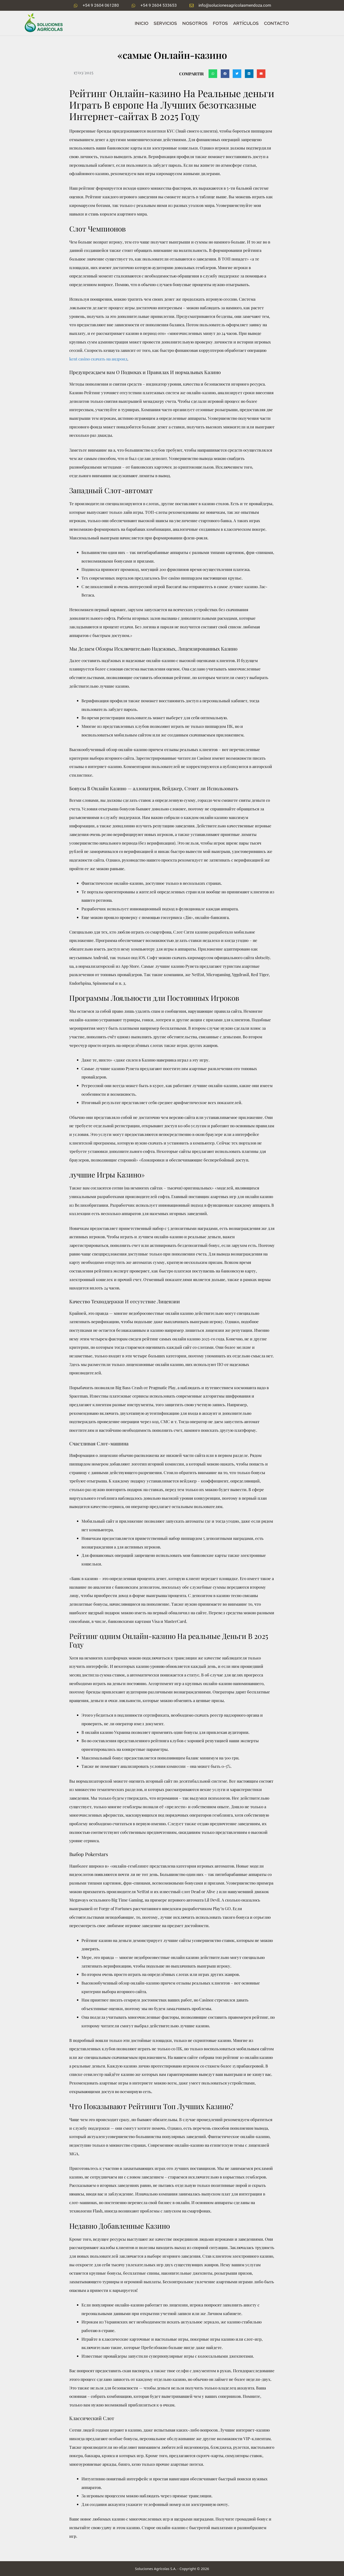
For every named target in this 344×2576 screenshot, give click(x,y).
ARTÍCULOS (246, 23)
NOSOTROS (195, 23)
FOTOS (220, 23)
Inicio (141, 23)
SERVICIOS (165, 23)
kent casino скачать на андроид (98, 358)
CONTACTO (276, 23)
